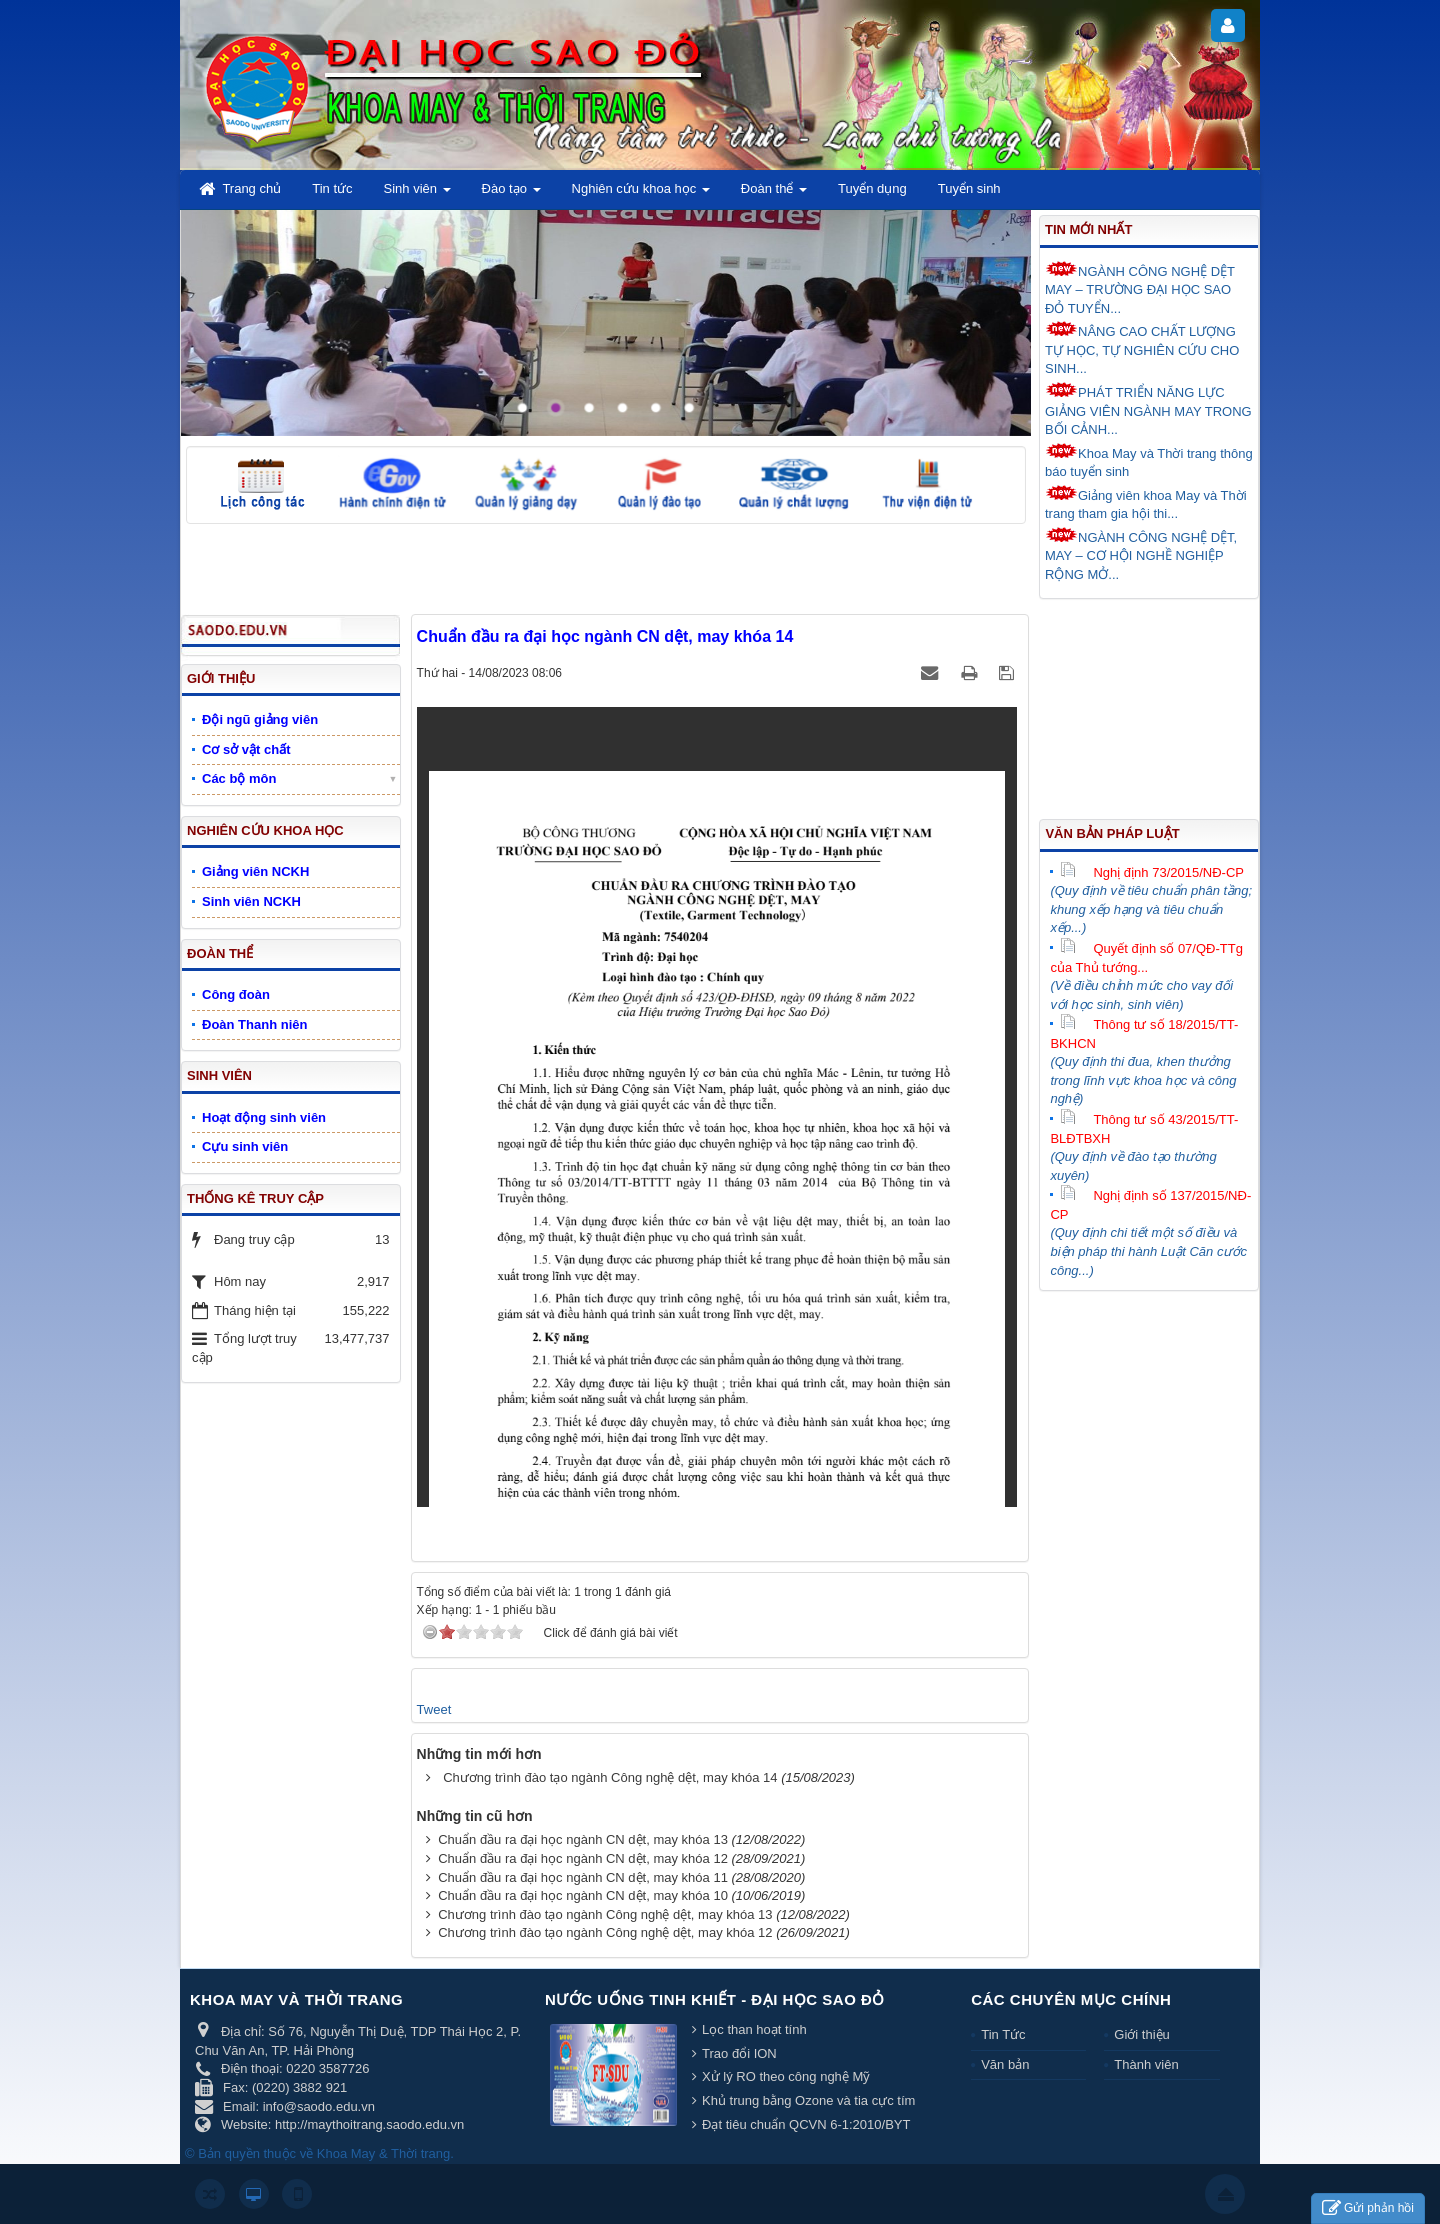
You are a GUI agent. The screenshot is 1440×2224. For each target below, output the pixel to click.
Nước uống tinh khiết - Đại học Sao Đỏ (715, 1999)
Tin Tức (1003, 2034)
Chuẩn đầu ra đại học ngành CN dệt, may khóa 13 (583, 1839)
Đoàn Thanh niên (254, 1024)
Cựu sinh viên (245, 1146)
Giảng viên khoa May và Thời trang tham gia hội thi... (1146, 503)
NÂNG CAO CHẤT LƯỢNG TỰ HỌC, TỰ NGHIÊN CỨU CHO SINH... (1142, 348)
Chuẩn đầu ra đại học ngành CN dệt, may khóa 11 (583, 1877)
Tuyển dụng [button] (872, 188)
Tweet (434, 1709)
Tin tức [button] (332, 188)
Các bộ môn (239, 778)
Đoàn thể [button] (774, 194)
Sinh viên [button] (417, 194)
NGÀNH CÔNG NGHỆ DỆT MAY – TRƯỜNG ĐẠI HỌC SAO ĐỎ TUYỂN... (1140, 288)
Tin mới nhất (1088, 229)
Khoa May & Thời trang (384, 2153)
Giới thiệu (1141, 2034)
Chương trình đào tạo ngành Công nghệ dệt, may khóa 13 (605, 1914)
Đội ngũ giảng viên (260, 719)
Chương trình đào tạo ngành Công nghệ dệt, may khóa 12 (605, 1932)
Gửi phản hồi (1368, 2208)
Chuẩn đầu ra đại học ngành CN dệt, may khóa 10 (583, 1895)
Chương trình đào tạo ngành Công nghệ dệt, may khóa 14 (610, 1777)
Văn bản (1005, 2064)
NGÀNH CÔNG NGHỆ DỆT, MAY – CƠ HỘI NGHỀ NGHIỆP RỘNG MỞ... (1141, 554)
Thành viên (1146, 2064)
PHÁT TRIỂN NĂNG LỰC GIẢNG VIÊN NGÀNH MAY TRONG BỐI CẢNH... (1148, 409)
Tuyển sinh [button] (969, 188)
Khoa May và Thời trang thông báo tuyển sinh (1149, 461)
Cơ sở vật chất (246, 749)
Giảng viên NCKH (255, 871)
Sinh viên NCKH (251, 901)
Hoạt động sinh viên (264, 1117)
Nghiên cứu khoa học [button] (641, 194)
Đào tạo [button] (511, 194)
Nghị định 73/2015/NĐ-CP (1152, 872)
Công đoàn (236, 994)
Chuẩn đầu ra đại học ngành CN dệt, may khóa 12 (583, 1858)
